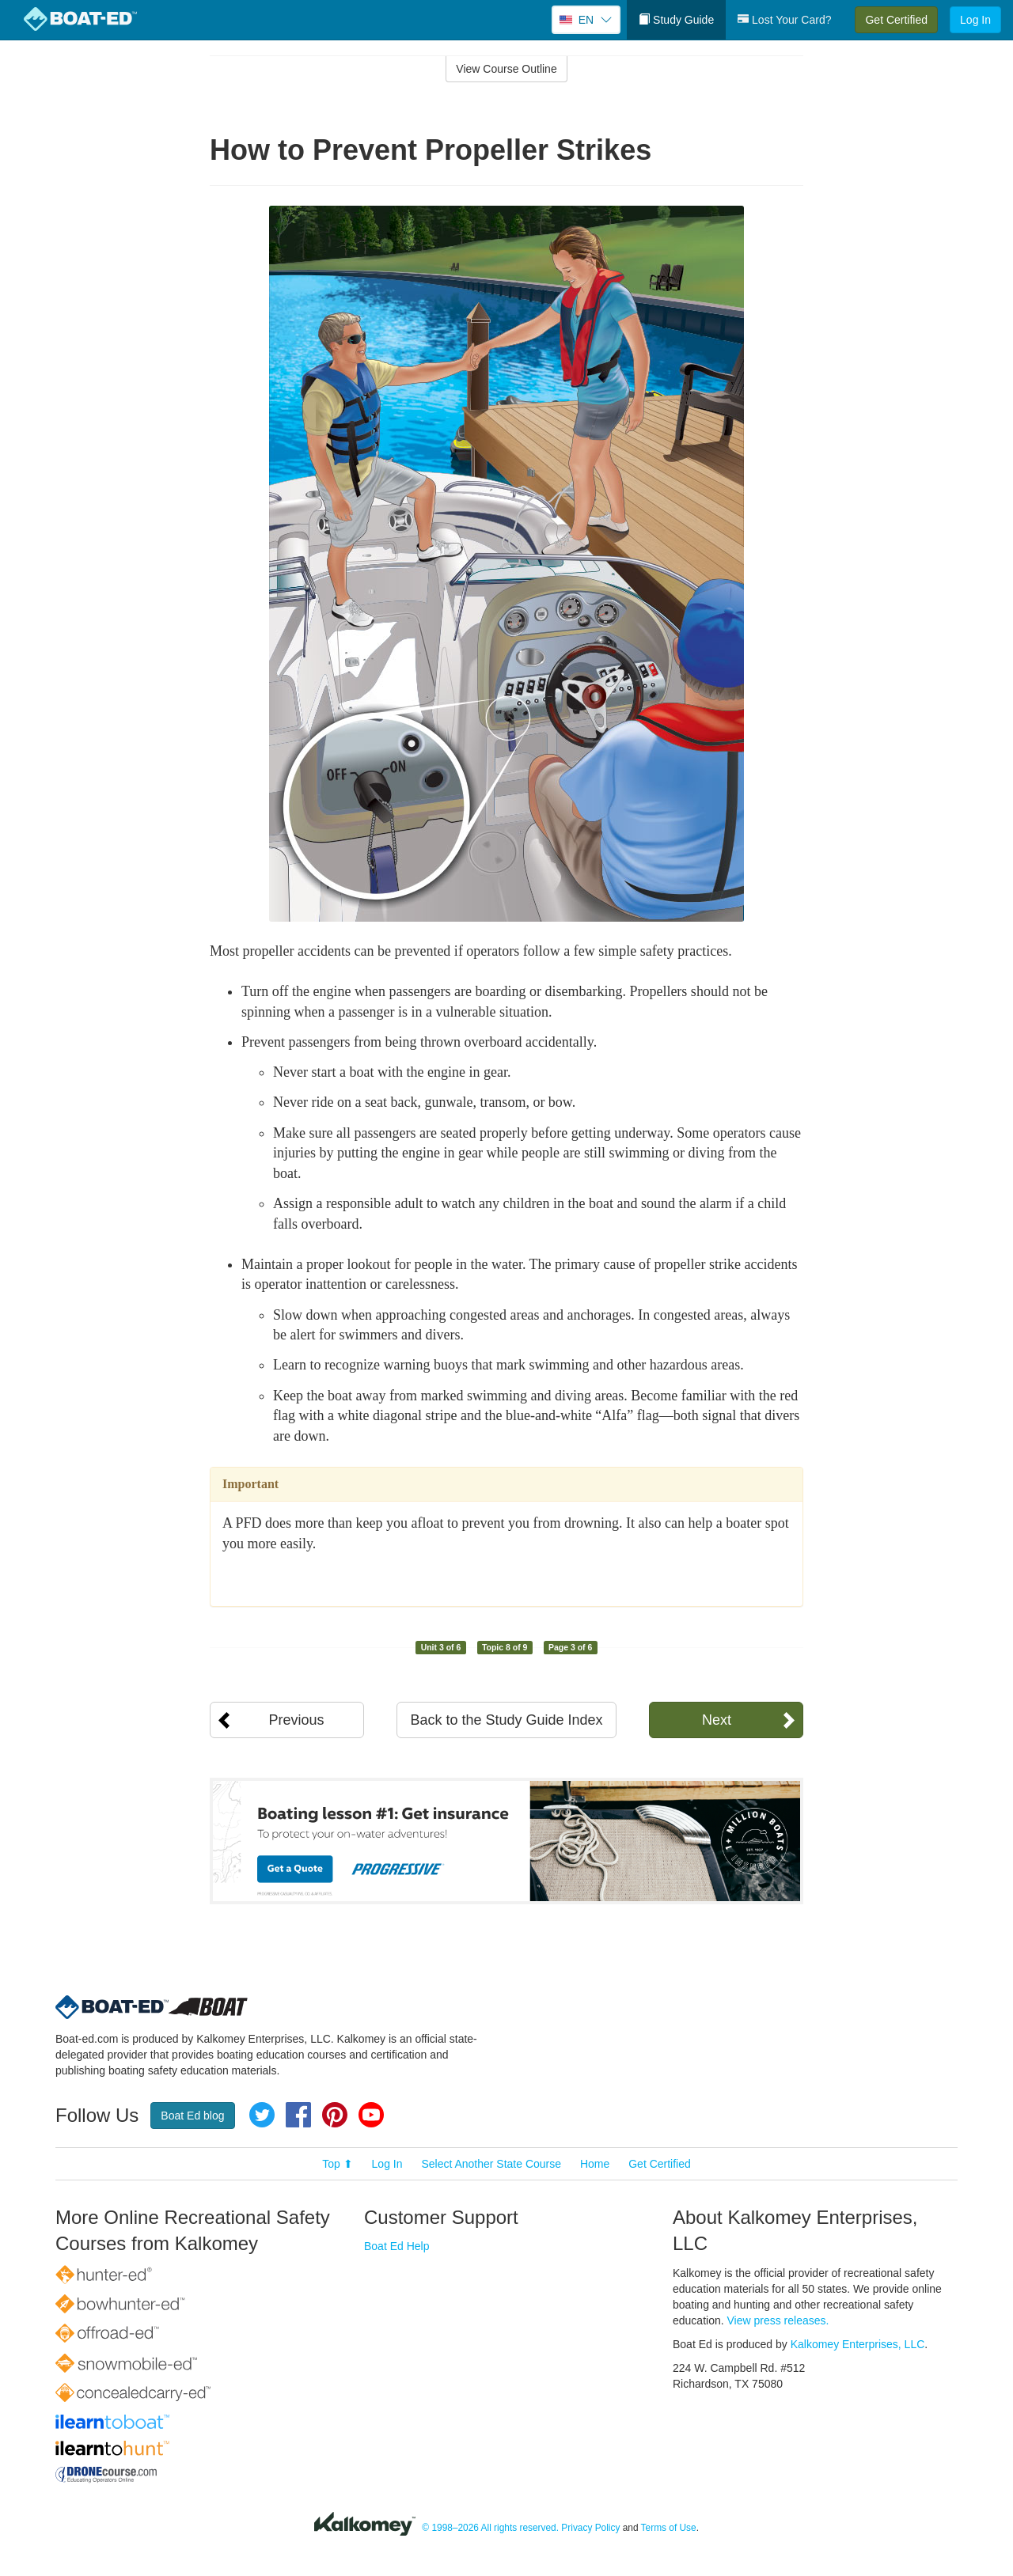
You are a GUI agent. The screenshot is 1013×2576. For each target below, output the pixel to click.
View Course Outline (506, 69)
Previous (296, 1720)
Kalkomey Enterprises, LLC (858, 2344)
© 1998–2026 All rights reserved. (490, 2527)
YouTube (371, 2114)
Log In (975, 19)
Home (594, 2163)
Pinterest (334, 2114)
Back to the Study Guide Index (506, 1720)
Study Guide (676, 19)
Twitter (262, 2114)
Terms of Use (668, 2527)
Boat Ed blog (192, 2115)
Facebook (298, 2114)
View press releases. (778, 2320)
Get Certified (896, 19)
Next (716, 1720)
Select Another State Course (491, 2163)
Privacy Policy (590, 2527)
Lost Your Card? (784, 19)
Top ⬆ (337, 2163)
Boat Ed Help (397, 2246)
